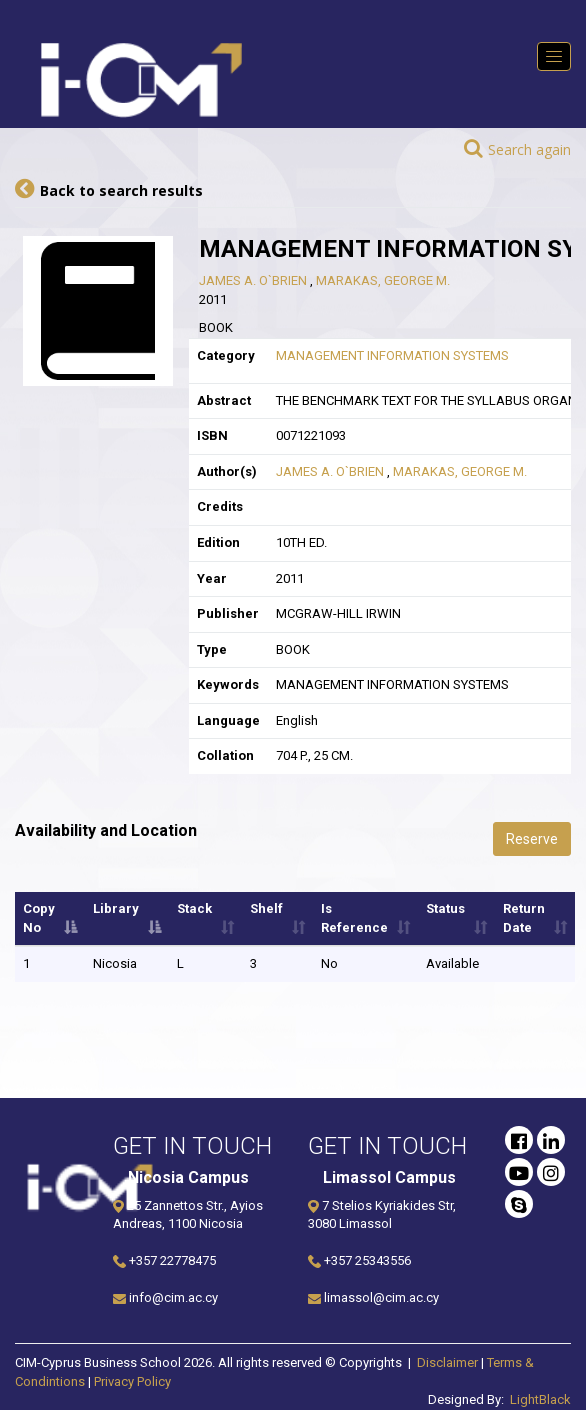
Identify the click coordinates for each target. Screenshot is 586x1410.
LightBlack (540, 1399)
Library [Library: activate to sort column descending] (116, 908)
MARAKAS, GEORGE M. (383, 280)
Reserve (532, 839)
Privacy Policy (132, 1381)
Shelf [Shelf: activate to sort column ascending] (266, 908)
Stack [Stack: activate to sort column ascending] (194, 908)
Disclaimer (447, 1362)
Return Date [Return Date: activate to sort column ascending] (524, 918)
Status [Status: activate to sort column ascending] (445, 908)
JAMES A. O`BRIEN (254, 280)
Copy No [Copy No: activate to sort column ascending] (39, 918)
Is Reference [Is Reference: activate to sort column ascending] (354, 918)
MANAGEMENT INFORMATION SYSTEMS (392, 355)
